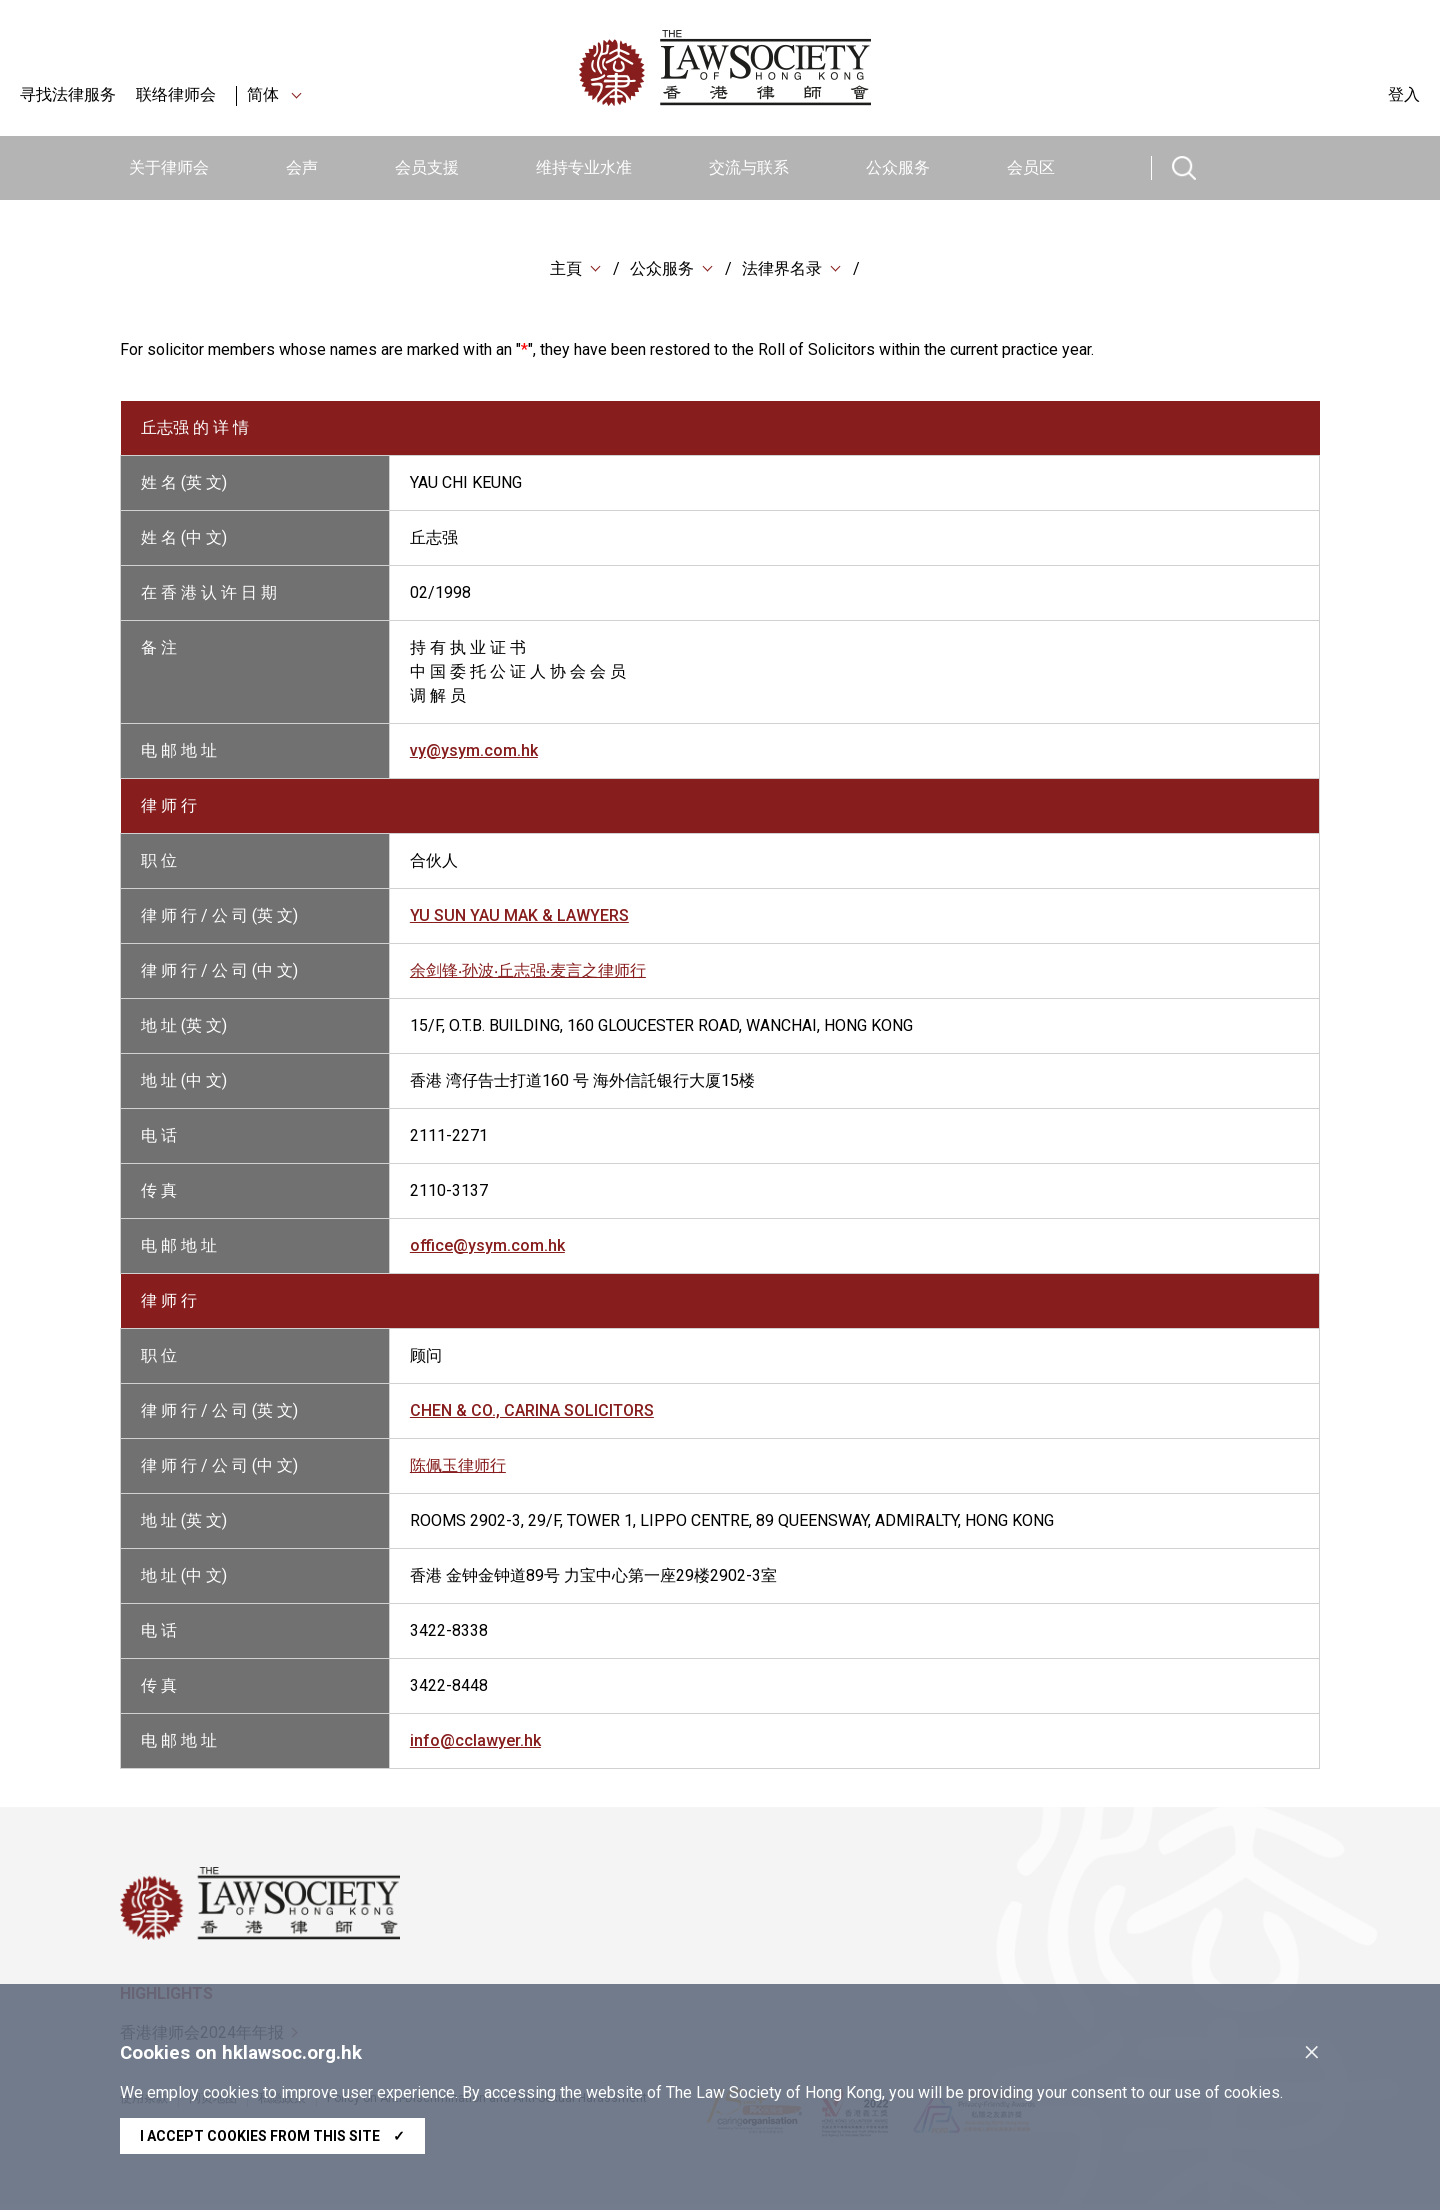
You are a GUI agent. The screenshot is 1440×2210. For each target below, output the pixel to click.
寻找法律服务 (68, 94)
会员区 (1031, 167)
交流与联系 (749, 167)
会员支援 (427, 167)
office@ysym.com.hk (487, 1249)
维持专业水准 (584, 167)
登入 (1404, 94)
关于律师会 (169, 167)
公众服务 (898, 167)
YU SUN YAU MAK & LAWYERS (519, 919)
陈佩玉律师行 (458, 1469)
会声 (302, 167)
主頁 (566, 269)
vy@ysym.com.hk (474, 754)
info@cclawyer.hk (475, 1744)
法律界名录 (782, 269)
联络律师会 (176, 94)
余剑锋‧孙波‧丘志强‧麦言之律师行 (528, 974)
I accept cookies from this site (272, 2136)
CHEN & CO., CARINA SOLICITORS (532, 1414)
